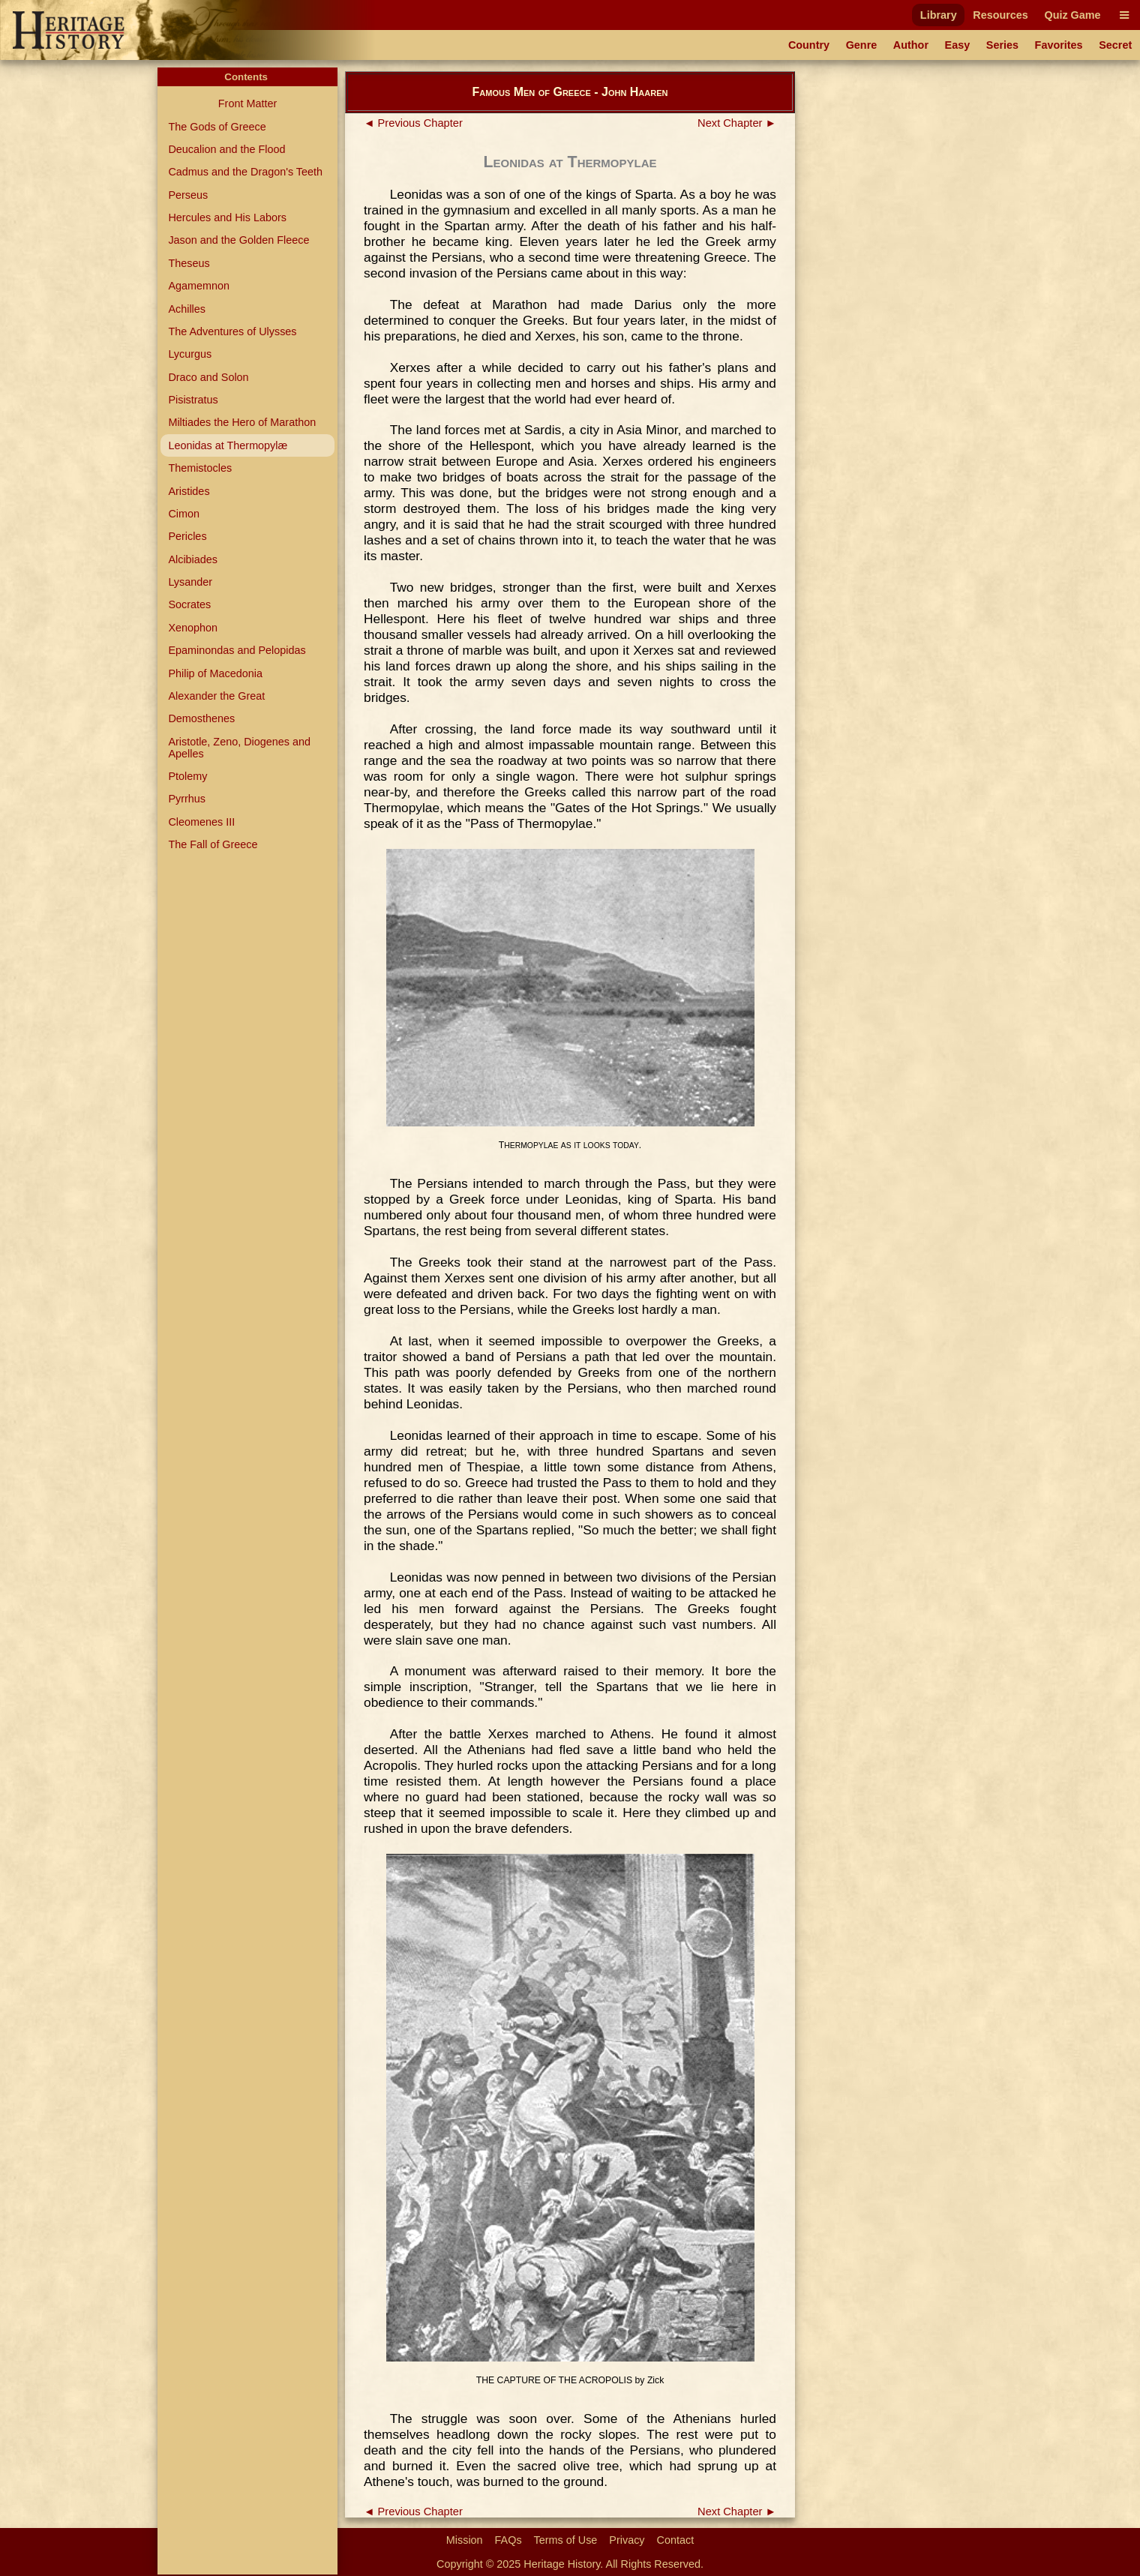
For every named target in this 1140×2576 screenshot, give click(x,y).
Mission (464, 2540)
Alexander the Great (216, 696)
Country (809, 45)
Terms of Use (566, 2540)
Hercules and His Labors (227, 217)
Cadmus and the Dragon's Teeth (245, 172)
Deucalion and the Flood (226, 149)
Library (938, 15)
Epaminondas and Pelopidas (236, 650)
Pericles (187, 536)
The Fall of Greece (212, 844)
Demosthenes (201, 718)
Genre (862, 45)
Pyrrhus (187, 799)
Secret (1115, 45)
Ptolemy (187, 776)
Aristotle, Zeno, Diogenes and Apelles (239, 748)
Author (910, 45)
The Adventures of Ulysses (232, 331)
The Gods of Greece (217, 127)
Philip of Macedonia (215, 673)
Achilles (187, 309)
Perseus (188, 195)
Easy (957, 45)
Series (1002, 45)
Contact (675, 2540)
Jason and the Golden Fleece (238, 240)
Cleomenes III (201, 822)
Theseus (188, 263)
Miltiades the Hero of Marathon (242, 422)
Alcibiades (193, 559)
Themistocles (200, 468)
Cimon (184, 514)
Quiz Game (1072, 15)
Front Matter (247, 103)
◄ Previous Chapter (413, 123)
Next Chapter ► (737, 123)
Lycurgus (190, 354)
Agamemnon (199, 286)
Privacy (626, 2540)
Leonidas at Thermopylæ (227, 445)
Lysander (190, 582)
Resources (1000, 15)
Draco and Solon (208, 377)
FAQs (508, 2540)
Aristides (188, 491)
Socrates (189, 604)
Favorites (1059, 45)
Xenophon (193, 628)
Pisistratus (193, 400)
